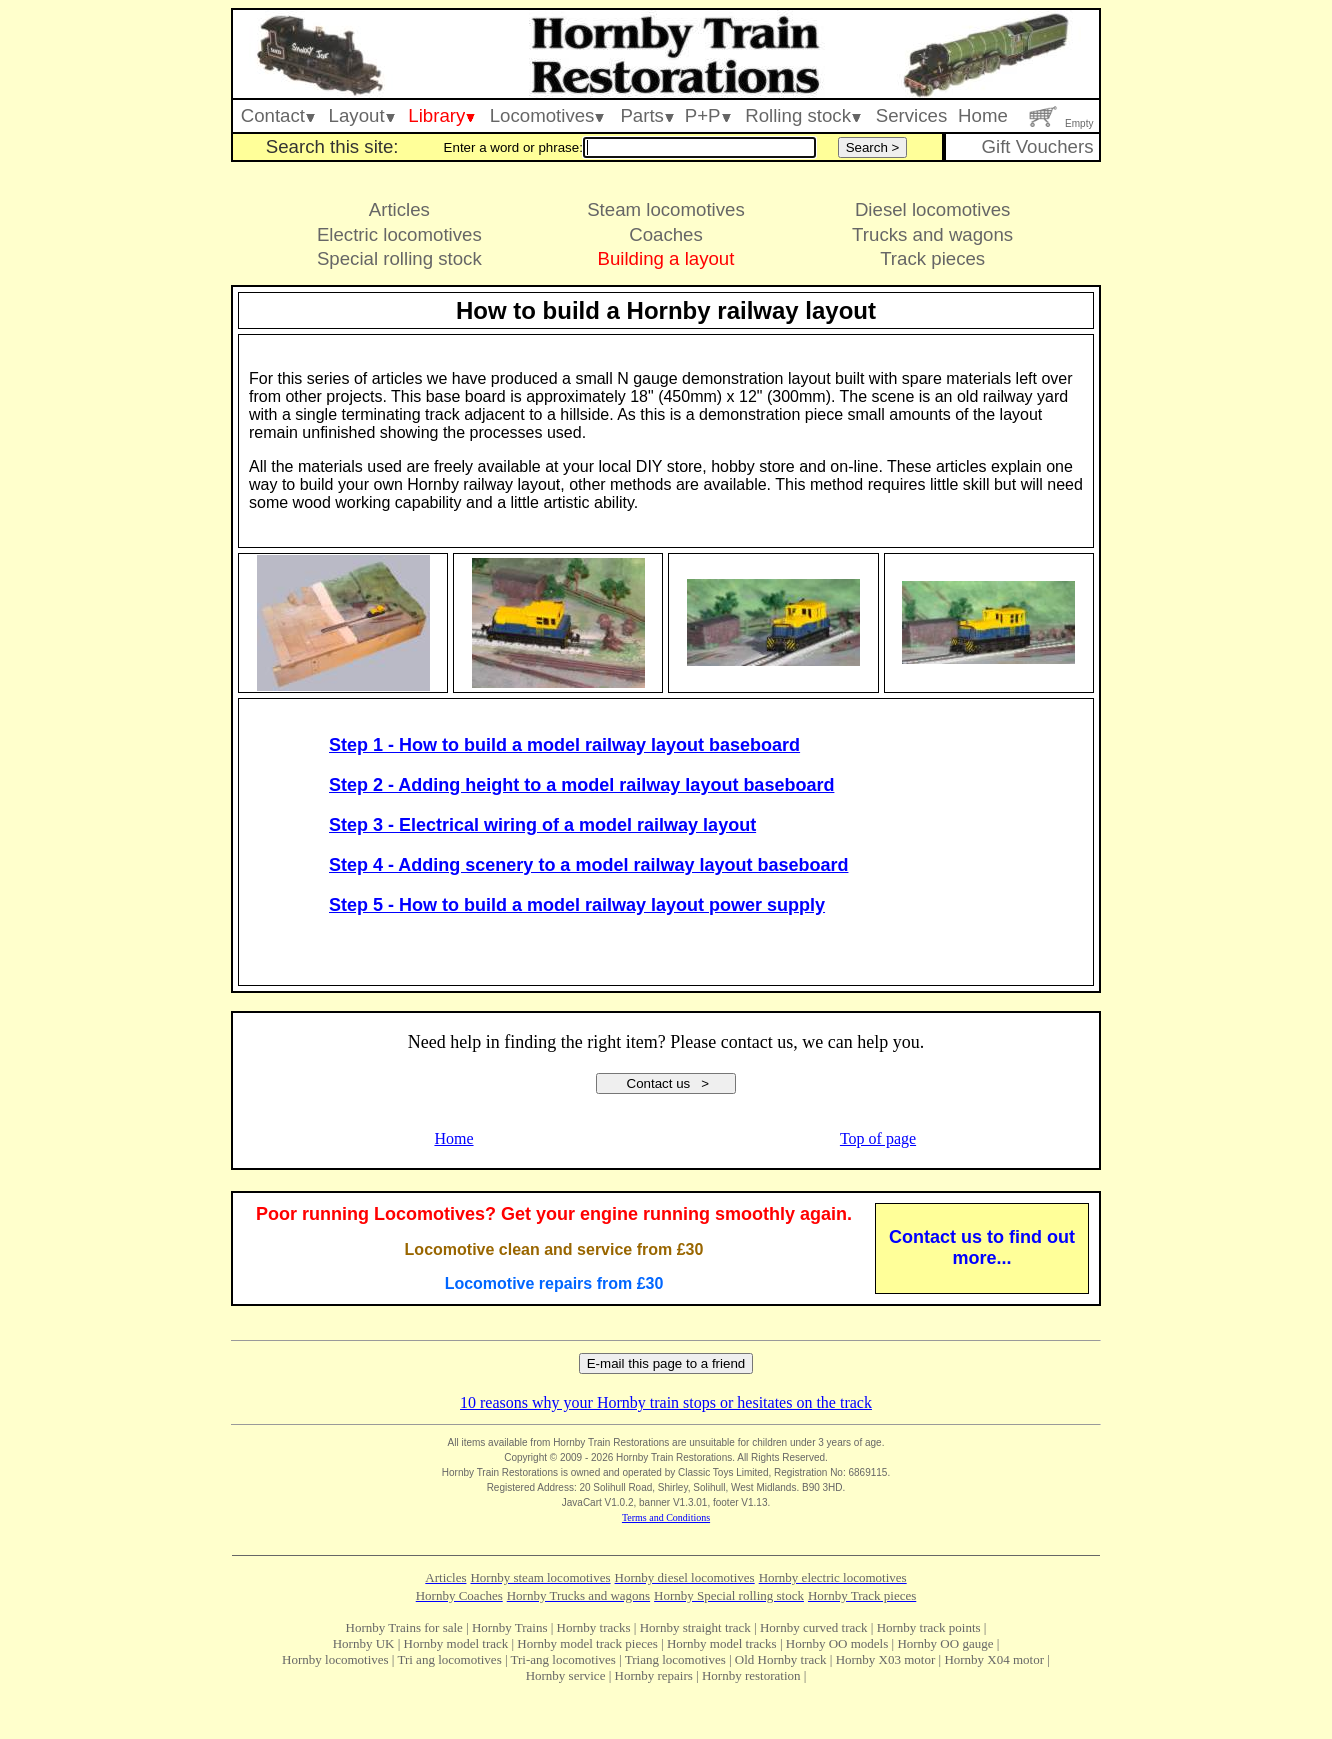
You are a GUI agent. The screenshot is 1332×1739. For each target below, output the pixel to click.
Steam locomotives (666, 209)
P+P (708, 115)
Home (983, 115)
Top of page (878, 1138)
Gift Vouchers (1037, 146)
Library (441, 115)
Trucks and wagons (932, 234)
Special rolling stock (399, 258)
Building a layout (666, 258)
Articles (399, 209)
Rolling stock (803, 115)
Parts (647, 115)
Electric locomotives (399, 234)
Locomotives (547, 115)
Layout (362, 115)
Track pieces (932, 258)
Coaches (666, 234)
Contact (278, 115)
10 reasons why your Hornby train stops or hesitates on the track (666, 1402)
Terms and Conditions (666, 1517)
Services (912, 115)
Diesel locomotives (933, 209)
